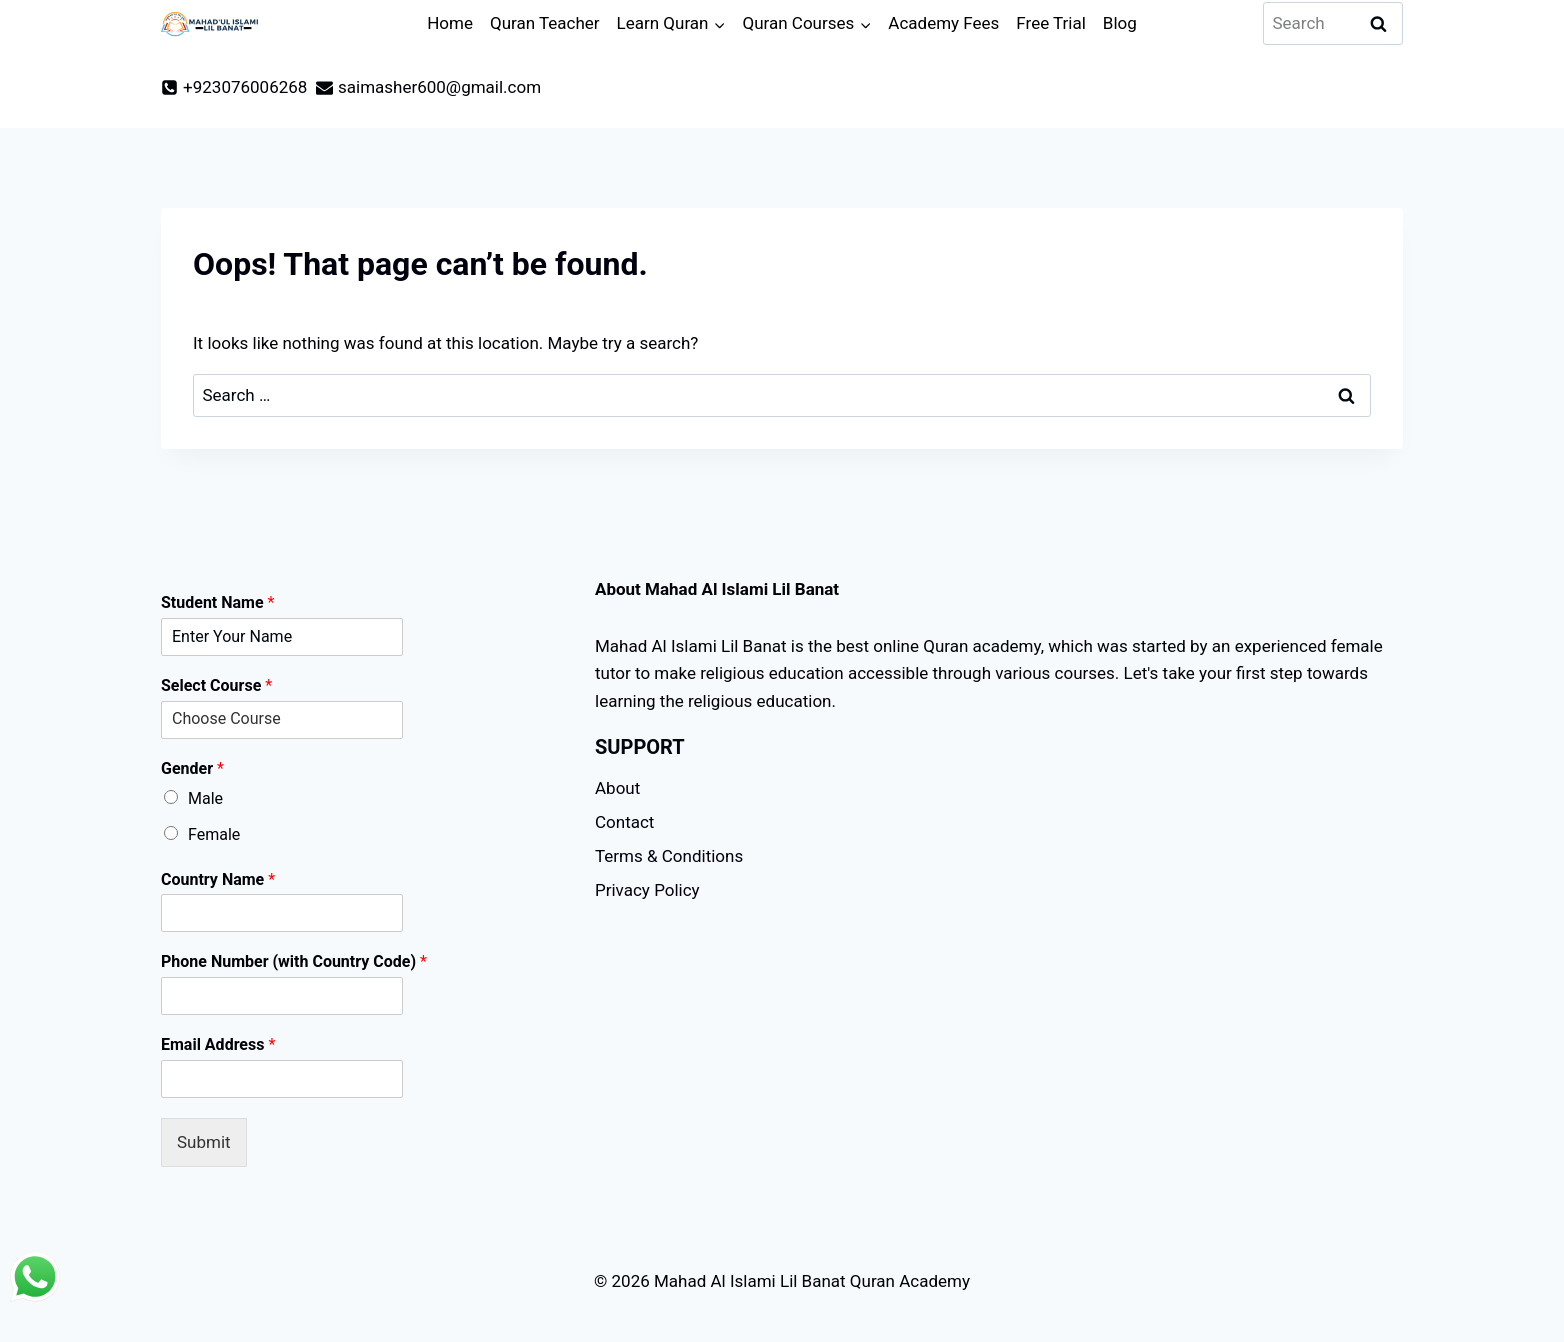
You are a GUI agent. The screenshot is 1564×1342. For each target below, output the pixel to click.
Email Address (218, 1044)
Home (450, 23)
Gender (192, 768)
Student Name (217, 602)
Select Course (216, 685)
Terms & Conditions (669, 856)
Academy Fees (943, 23)
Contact (624, 822)
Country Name (218, 879)
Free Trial (1051, 23)
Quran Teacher (545, 23)
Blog (1120, 23)
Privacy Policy (647, 890)
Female (214, 834)
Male (205, 798)
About (617, 788)
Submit (204, 1142)
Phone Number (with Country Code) (294, 961)
